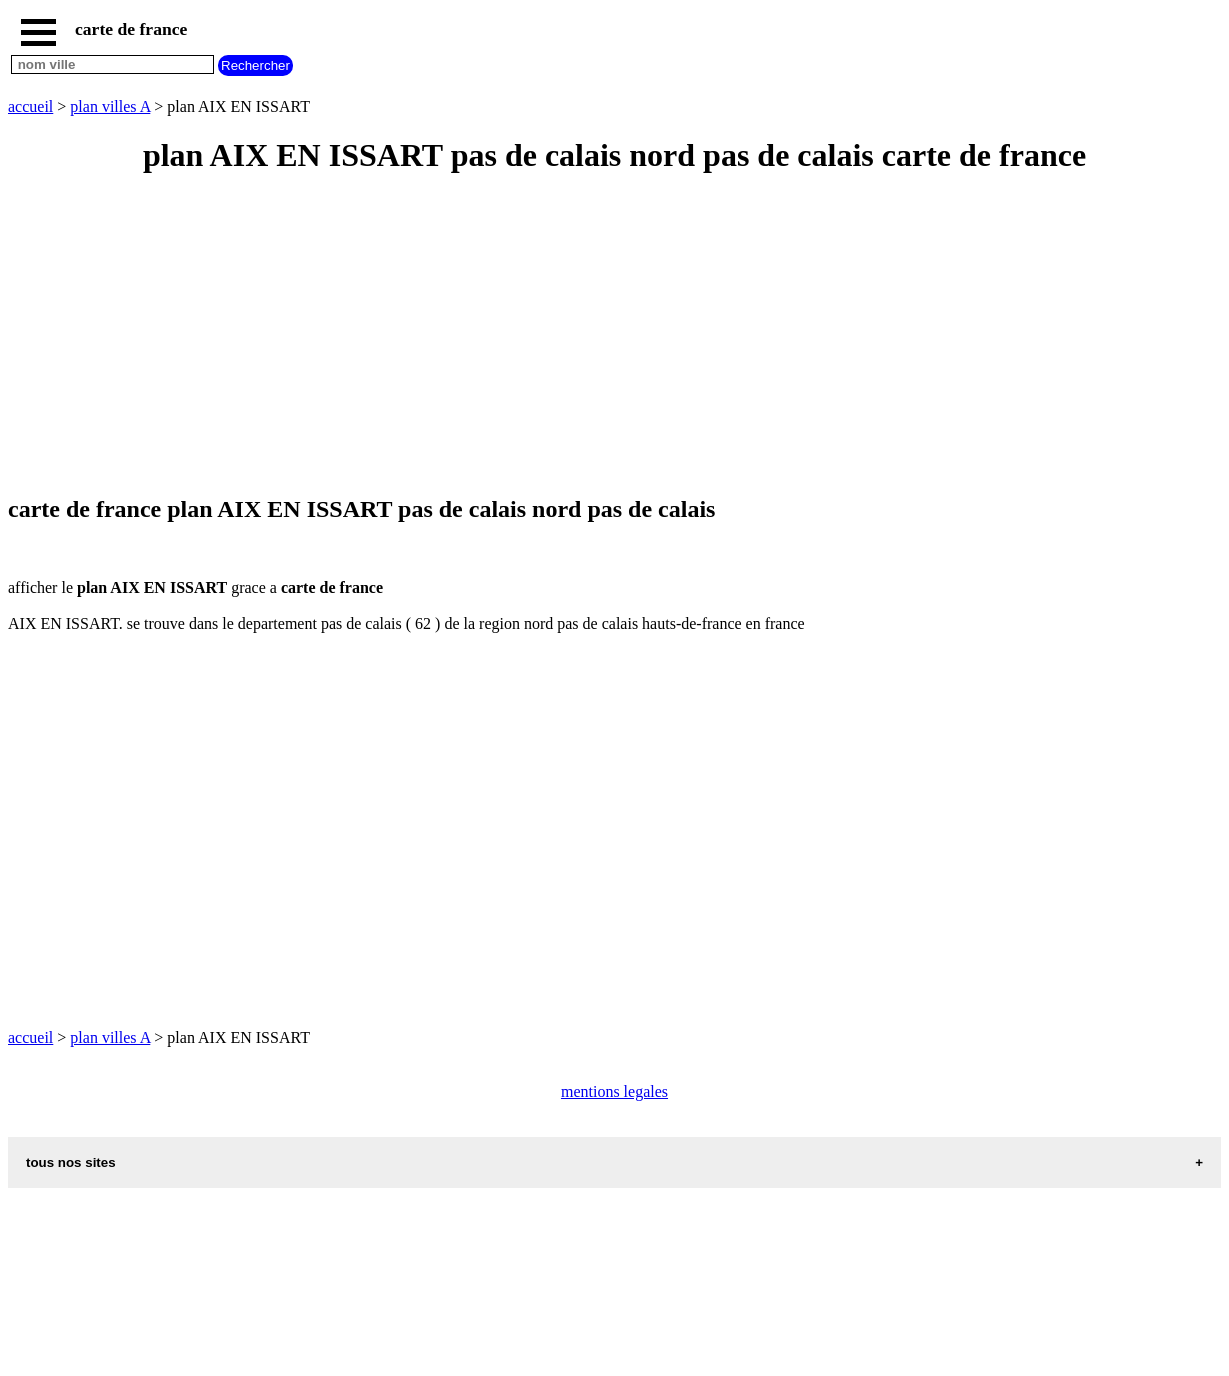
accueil (30, 106)
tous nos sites (71, 1162)
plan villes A (110, 106)
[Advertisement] (608, 336)
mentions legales (614, 1091)
